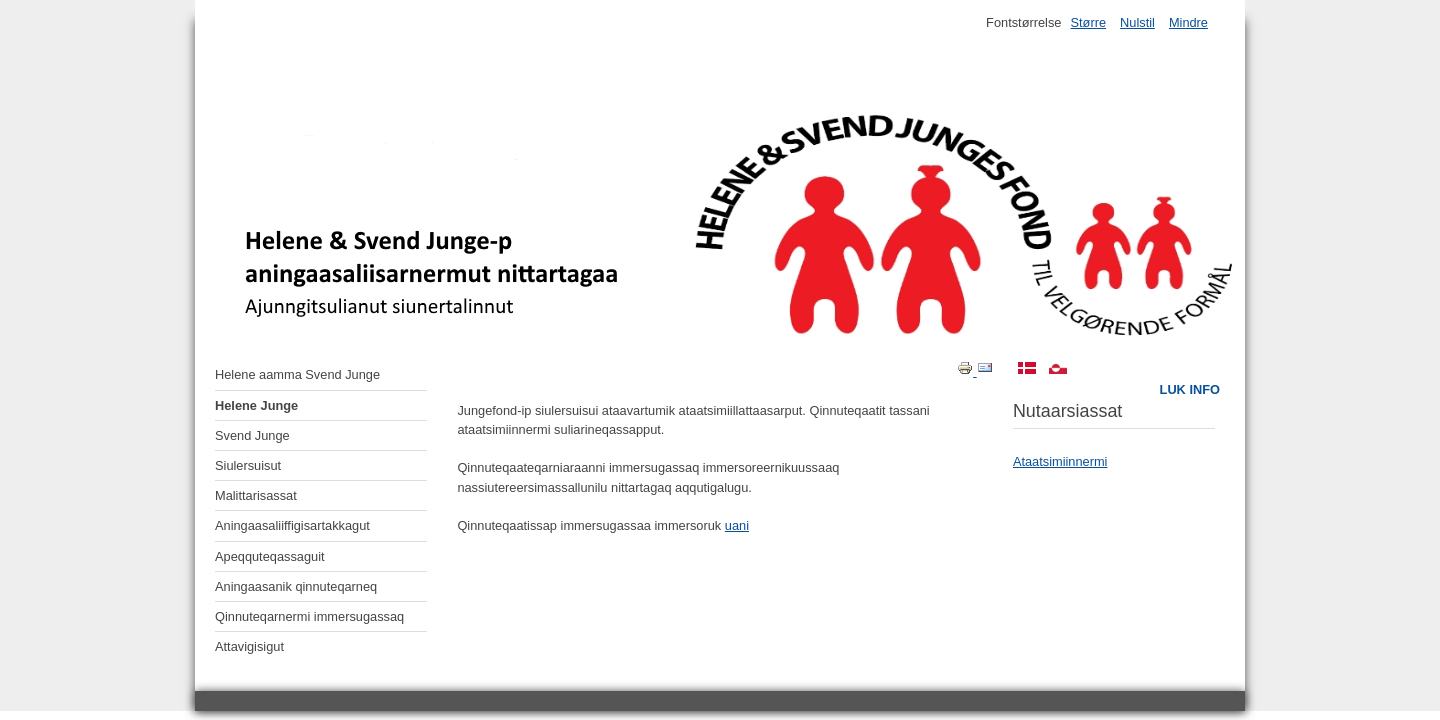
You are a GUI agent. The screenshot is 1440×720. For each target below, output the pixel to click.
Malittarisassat (256, 495)
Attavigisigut (249, 646)
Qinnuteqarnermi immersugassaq (309, 616)
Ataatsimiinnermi (1060, 461)
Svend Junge (252, 435)
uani (737, 525)
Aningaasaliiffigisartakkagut (292, 525)
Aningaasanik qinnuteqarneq (296, 586)
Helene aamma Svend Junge (297, 374)
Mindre (1188, 22)
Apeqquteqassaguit (270, 556)
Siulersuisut (248, 465)
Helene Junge (256, 405)
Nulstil (1137, 22)
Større (1088, 22)
